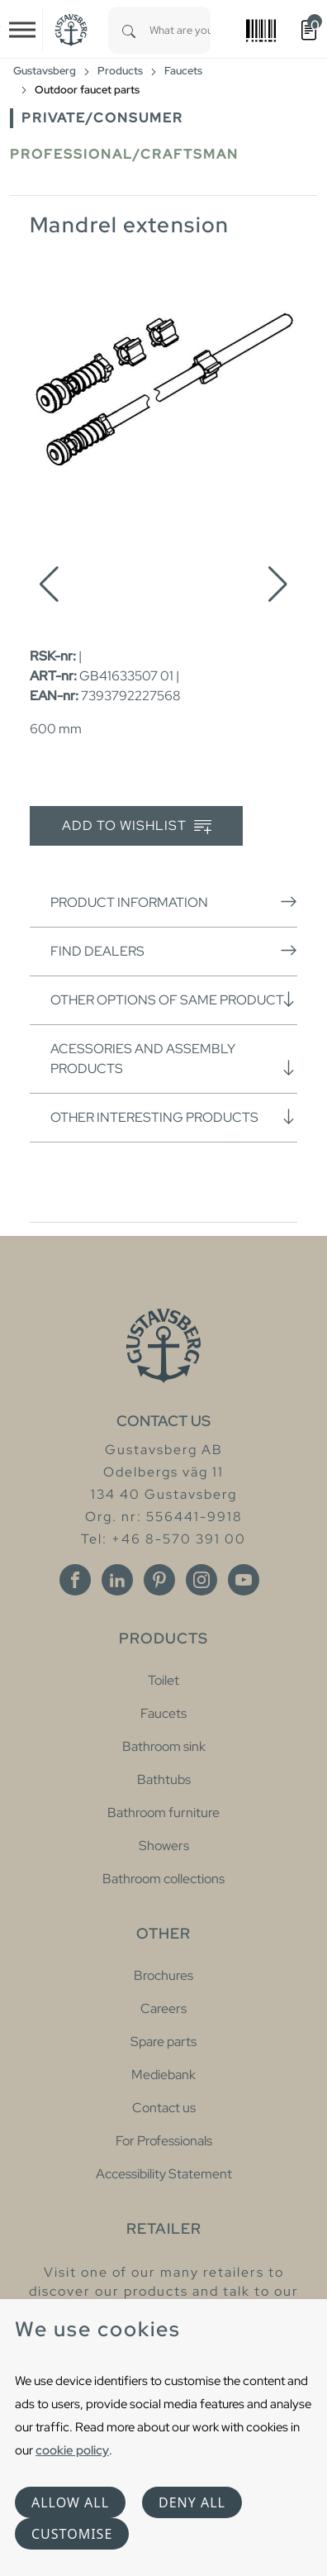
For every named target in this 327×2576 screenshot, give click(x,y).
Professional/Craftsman (124, 154)
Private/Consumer (102, 117)
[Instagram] (201, 1580)
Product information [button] (173, 902)
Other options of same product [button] (173, 999)
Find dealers (173, 951)
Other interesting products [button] (173, 1117)
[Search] (128, 30)
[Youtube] (243, 1580)
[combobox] (180, 30)
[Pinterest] (159, 1580)
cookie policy (72, 2450)
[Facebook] (75, 1580)
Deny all (192, 2502)
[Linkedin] (117, 1580)
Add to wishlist (136, 826)
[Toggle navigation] (22, 29)
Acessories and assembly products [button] (173, 1058)
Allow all (70, 2502)
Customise (71, 2534)
